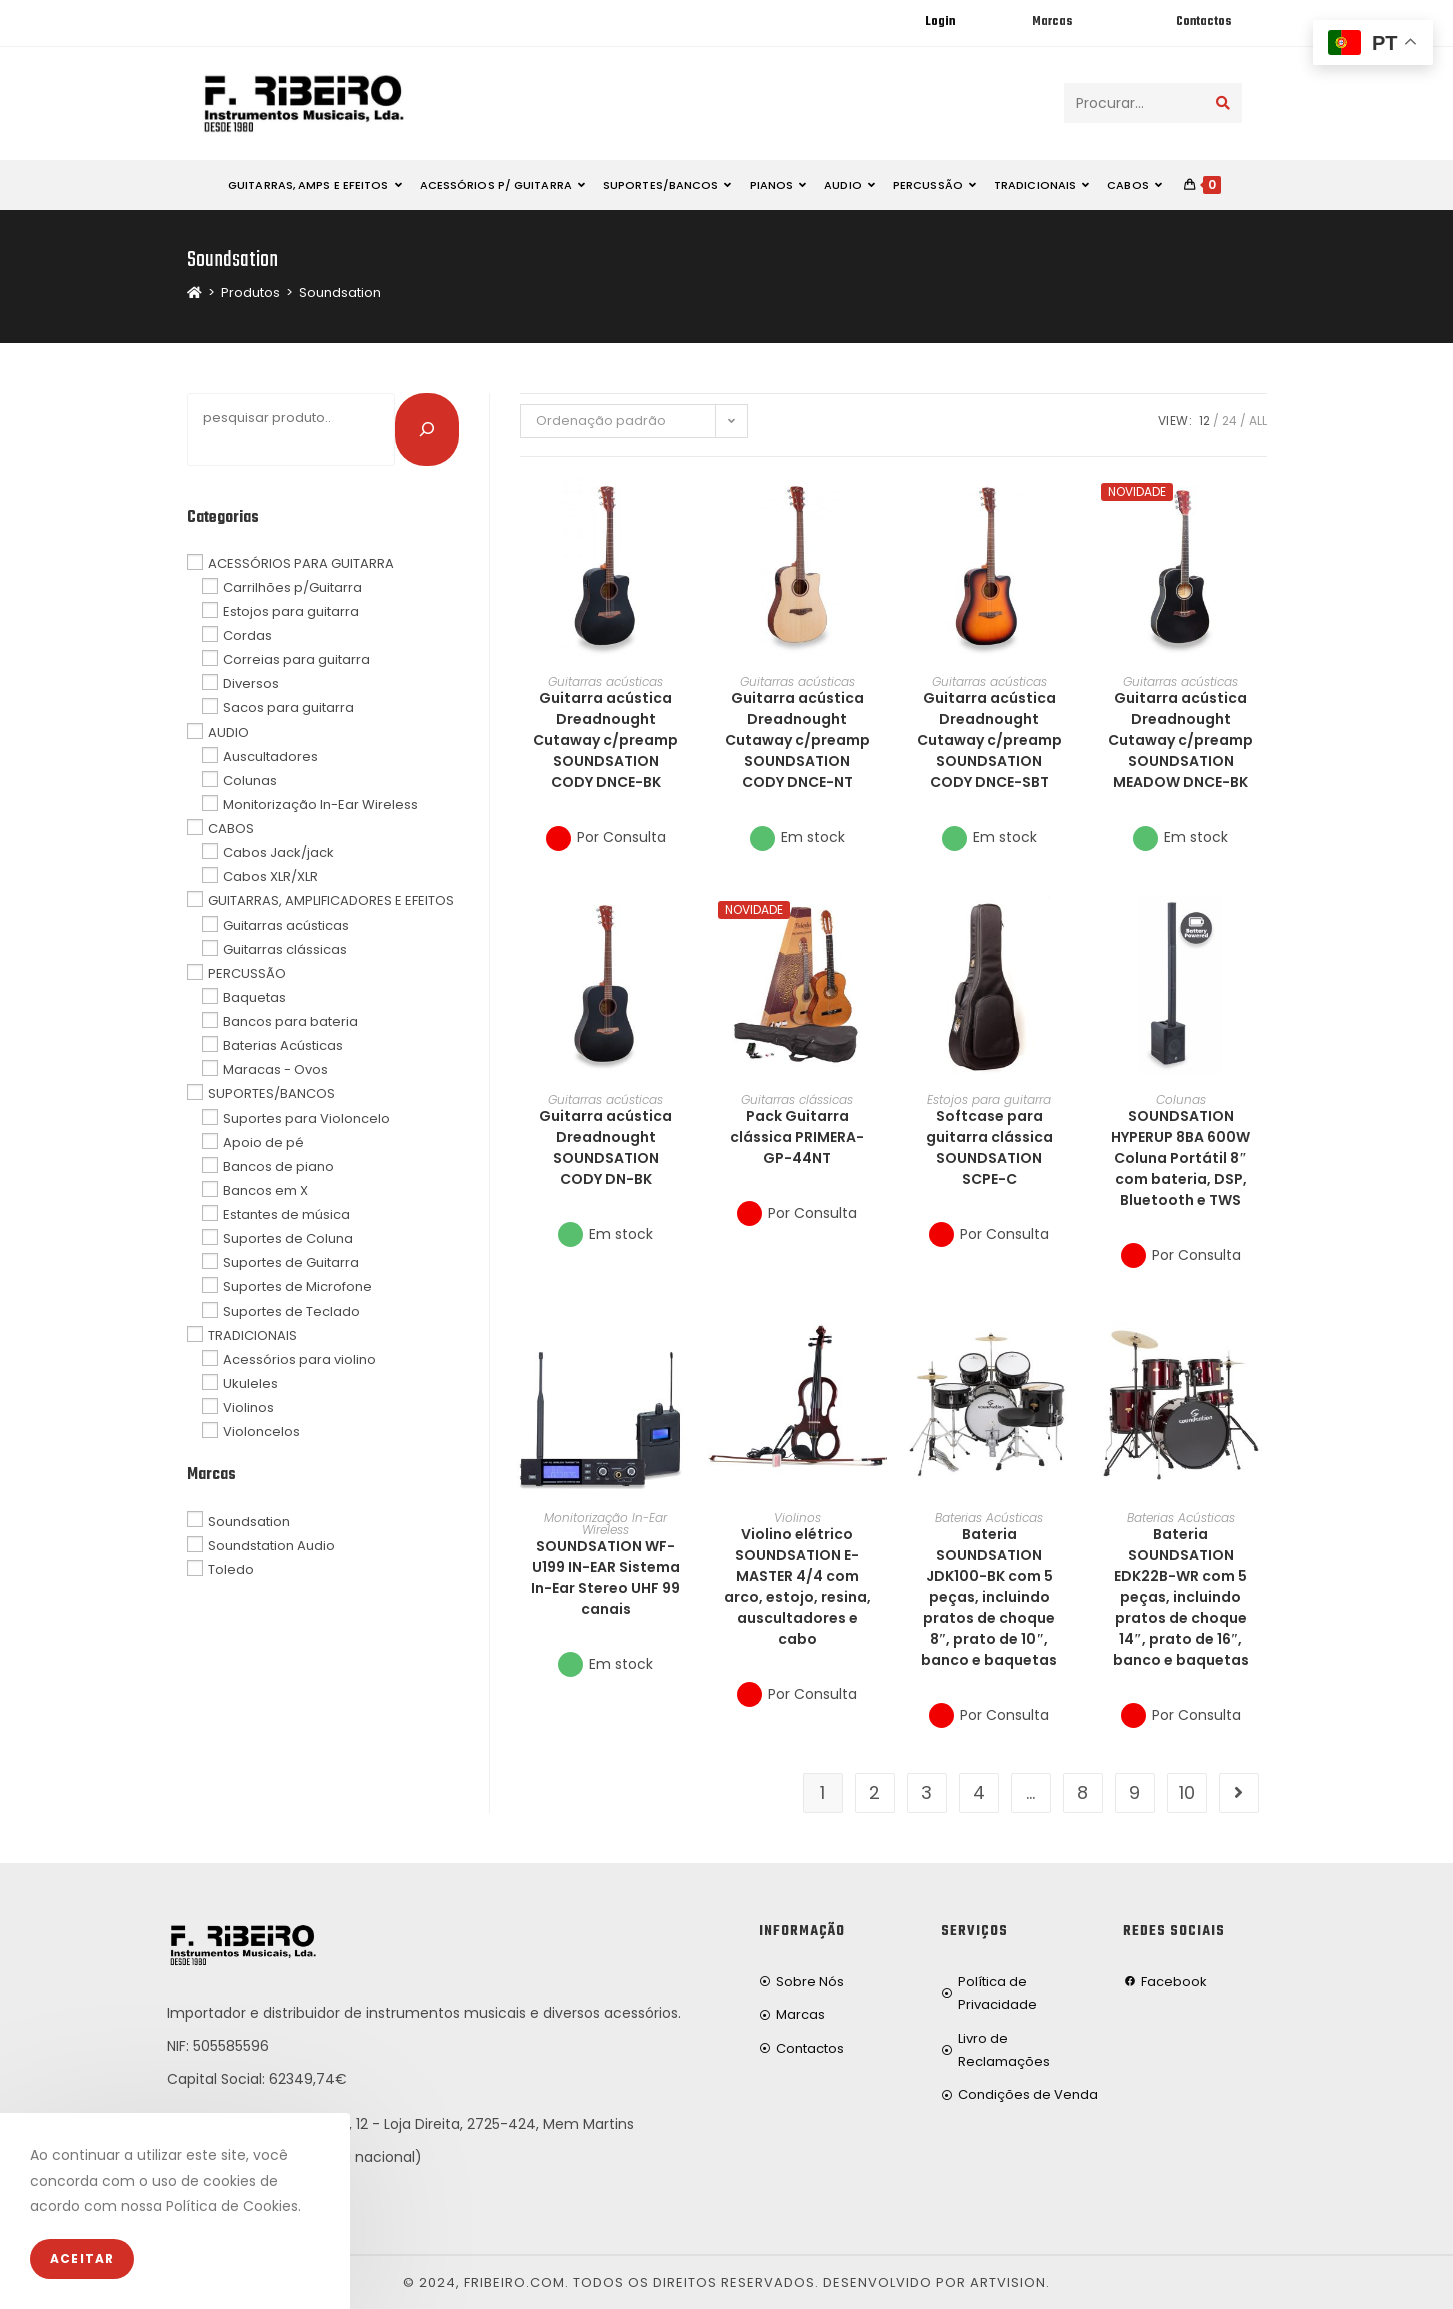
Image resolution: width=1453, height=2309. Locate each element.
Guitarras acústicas (605, 681)
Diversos (251, 683)
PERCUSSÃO (247, 973)
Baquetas (254, 997)
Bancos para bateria (290, 1021)
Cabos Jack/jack (278, 852)
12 (1204, 420)
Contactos (1203, 22)
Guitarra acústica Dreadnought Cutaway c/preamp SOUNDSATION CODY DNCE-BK (605, 740)
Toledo (231, 1568)
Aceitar (82, 2258)
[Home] (194, 292)
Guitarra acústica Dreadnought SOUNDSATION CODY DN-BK (605, 1147)
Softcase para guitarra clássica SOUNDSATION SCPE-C (989, 1147)
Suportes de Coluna (288, 1238)
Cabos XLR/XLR (270, 876)
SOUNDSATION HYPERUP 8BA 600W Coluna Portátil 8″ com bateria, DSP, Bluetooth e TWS (1180, 1158)
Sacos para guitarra (288, 707)
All (1258, 420)
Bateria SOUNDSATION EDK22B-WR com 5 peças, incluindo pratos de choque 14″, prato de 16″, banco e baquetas (1181, 1597)
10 (1187, 1792)
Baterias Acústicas (989, 1517)
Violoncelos (261, 1431)
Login (940, 22)
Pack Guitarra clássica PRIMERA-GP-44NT (797, 1137)
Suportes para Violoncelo (306, 1117)
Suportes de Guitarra (291, 1262)
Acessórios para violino (299, 1359)
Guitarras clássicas (797, 1099)
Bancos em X (265, 1190)
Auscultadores (270, 755)
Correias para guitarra (296, 659)
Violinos (797, 1517)
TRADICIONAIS (252, 1334)
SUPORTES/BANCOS (271, 1093)
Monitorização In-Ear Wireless (605, 1523)
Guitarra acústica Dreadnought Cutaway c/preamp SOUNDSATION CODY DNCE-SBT (989, 740)
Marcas (1052, 22)
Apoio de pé (263, 1141)
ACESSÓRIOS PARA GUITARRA (301, 562)
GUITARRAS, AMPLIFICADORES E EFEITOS (331, 900)
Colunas (1181, 1099)
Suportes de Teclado (291, 1310)
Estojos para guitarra (989, 1099)
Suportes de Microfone (297, 1286)
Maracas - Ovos (275, 1069)
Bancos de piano (278, 1166)
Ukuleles (250, 1383)
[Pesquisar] (427, 429)
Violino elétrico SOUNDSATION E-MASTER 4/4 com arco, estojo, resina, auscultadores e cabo (797, 1586)
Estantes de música (286, 1214)
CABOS (231, 828)
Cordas (247, 635)
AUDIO (228, 731)
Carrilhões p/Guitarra (292, 587)
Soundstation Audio (271, 1544)
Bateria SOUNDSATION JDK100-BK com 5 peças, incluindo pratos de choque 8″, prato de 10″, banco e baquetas (989, 1597)
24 (1229, 420)
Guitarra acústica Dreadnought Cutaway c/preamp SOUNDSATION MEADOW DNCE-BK (1180, 740)
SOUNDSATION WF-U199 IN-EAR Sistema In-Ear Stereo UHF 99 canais (605, 1577)
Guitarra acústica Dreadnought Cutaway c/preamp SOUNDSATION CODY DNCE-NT (797, 740)
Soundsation (340, 292)
